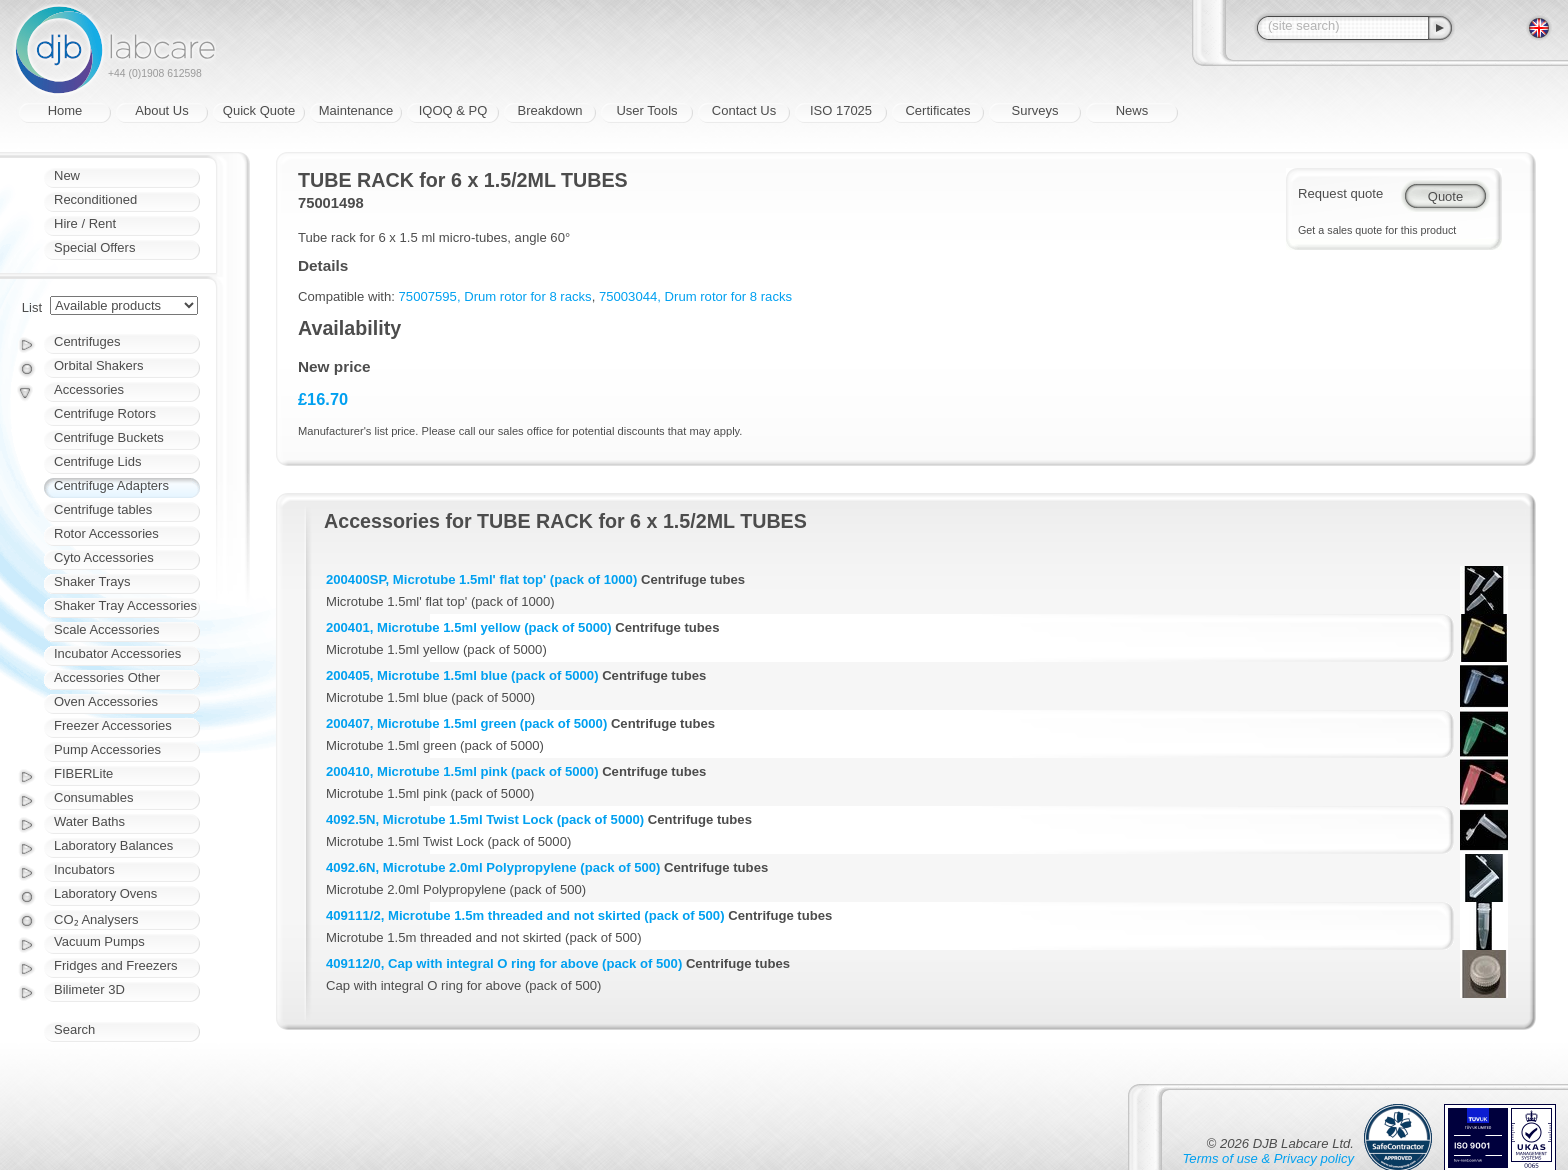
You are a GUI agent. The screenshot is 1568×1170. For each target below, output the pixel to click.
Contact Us (744, 110)
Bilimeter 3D (89, 989)
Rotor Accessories (106, 533)
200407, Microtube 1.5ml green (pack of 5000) (466, 723)
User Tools (646, 110)
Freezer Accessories (113, 725)
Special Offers (94, 247)
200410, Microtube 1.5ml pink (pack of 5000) (462, 771)
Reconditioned (95, 199)
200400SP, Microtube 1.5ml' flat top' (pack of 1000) (481, 579)
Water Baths (89, 821)
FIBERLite (83, 773)
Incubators (84, 869)
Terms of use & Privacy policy (1268, 1158)
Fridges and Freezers (116, 965)
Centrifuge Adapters (111, 485)
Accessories (89, 389)
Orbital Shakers (99, 365)
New (67, 175)
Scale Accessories (107, 629)
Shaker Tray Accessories (125, 605)
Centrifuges (87, 341)
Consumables (94, 797)
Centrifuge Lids (97, 461)
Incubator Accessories (117, 653)
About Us (161, 110)
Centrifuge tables (103, 509)
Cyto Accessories (104, 557)
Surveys (1035, 110)
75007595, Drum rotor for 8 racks (495, 296)
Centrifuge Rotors (105, 413)
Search (74, 1029)
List (32, 307)
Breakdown (549, 110)
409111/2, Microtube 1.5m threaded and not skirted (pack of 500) (525, 915)
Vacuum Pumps (99, 941)
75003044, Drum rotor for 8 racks (695, 296)
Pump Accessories (107, 749)
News (1132, 110)
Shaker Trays (92, 581)
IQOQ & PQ (453, 110)
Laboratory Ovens (105, 893)
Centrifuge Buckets (109, 437)
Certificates (937, 110)
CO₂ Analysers (96, 919)
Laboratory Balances (113, 845)
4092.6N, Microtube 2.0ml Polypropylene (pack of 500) (493, 867)
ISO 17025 (841, 110)
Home (65, 110)
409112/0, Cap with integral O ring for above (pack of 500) (504, 963)
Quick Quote (259, 110)
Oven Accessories (106, 701)
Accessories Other (107, 677)
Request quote (1340, 193)
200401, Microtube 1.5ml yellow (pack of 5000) (469, 627)
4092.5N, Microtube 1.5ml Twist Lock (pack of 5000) (485, 819)
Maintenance (356, 110)
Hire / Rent (85, 223)
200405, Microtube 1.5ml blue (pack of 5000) (462, 675)
